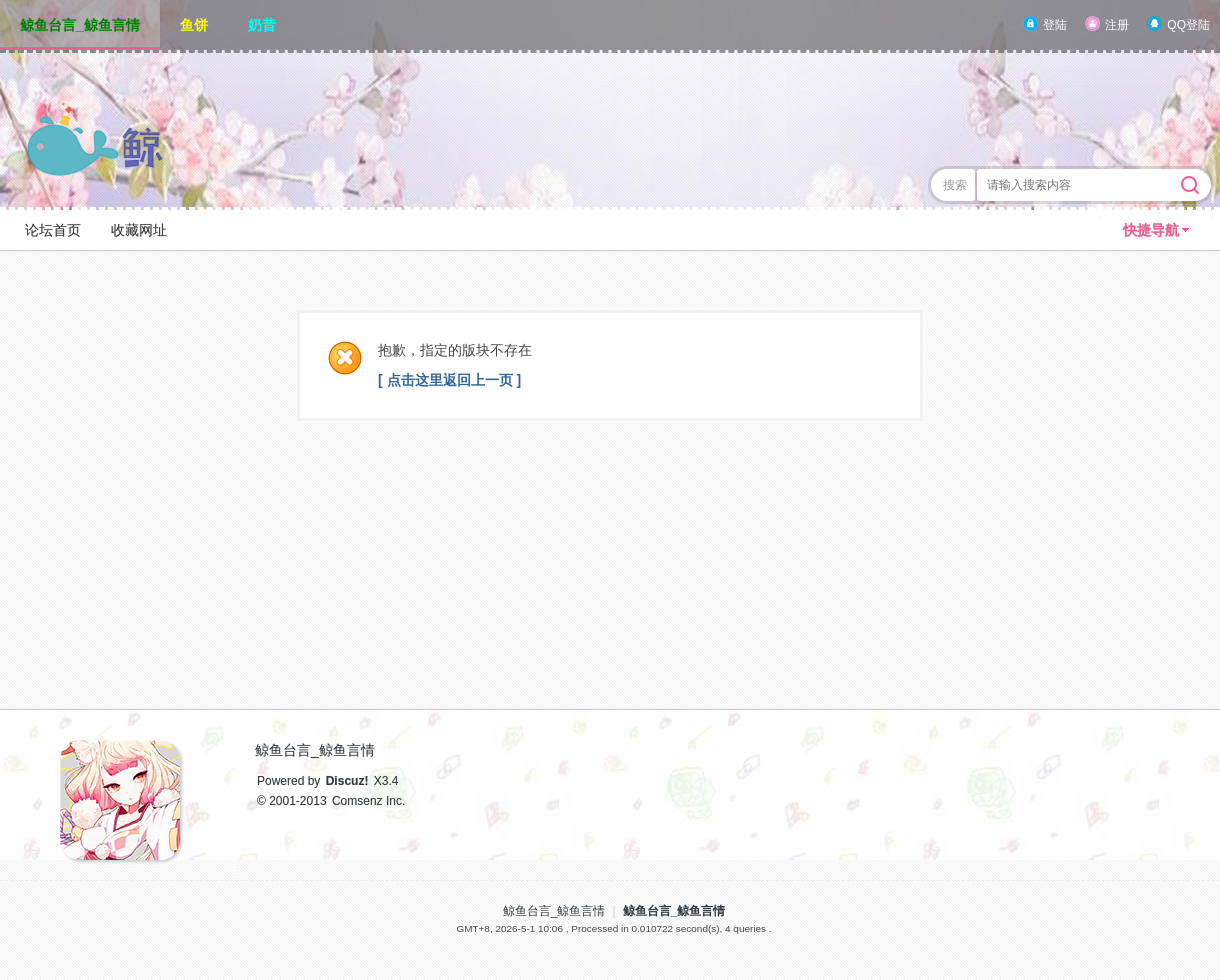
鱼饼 (194, 25)
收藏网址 (139, 230)
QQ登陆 (1188, 25)
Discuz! (347, 781)
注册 (1117, 25)
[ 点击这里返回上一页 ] (449, 380)
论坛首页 (53, 230)
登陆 (1055, 25)
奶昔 (262, 25)
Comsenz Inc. (368, 801)
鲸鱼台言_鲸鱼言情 (80, 25)
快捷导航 (1151, 230)
